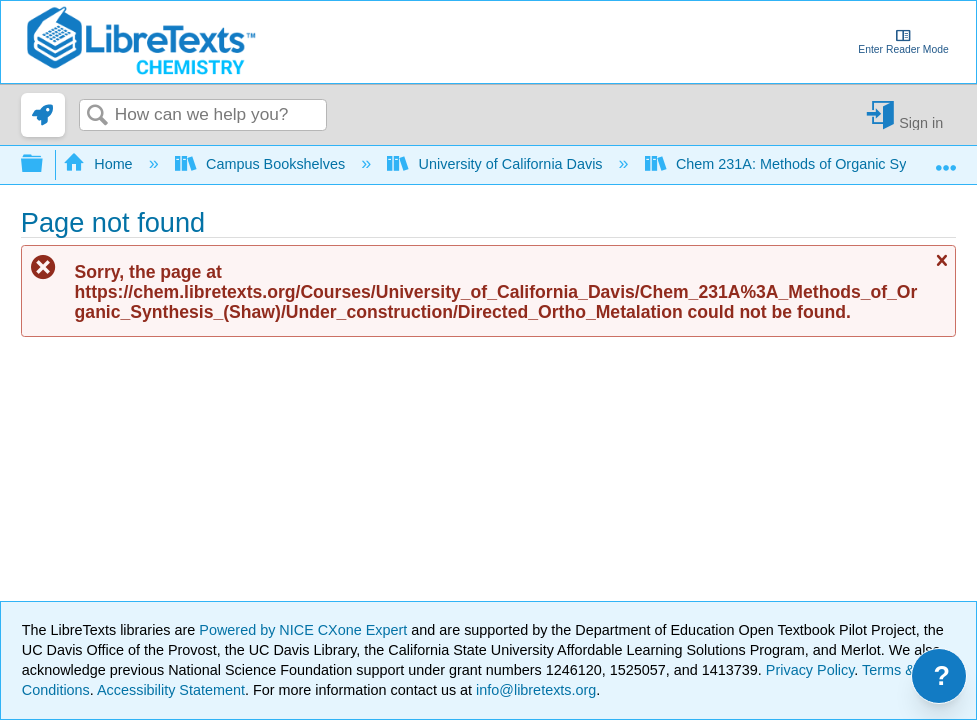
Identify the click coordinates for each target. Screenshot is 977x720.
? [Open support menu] (942, 676)
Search (97, 116)
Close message (941, 268)
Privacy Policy (810, 670)
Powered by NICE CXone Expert (305, 630)
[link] (43, 115)
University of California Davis (496, 164)
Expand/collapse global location (946, 158)
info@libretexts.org (534, 690)
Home (100, 164)
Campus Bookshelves (262, 164)
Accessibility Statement (171, 690)
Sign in (921, 122)
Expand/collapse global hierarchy (45, 164)
